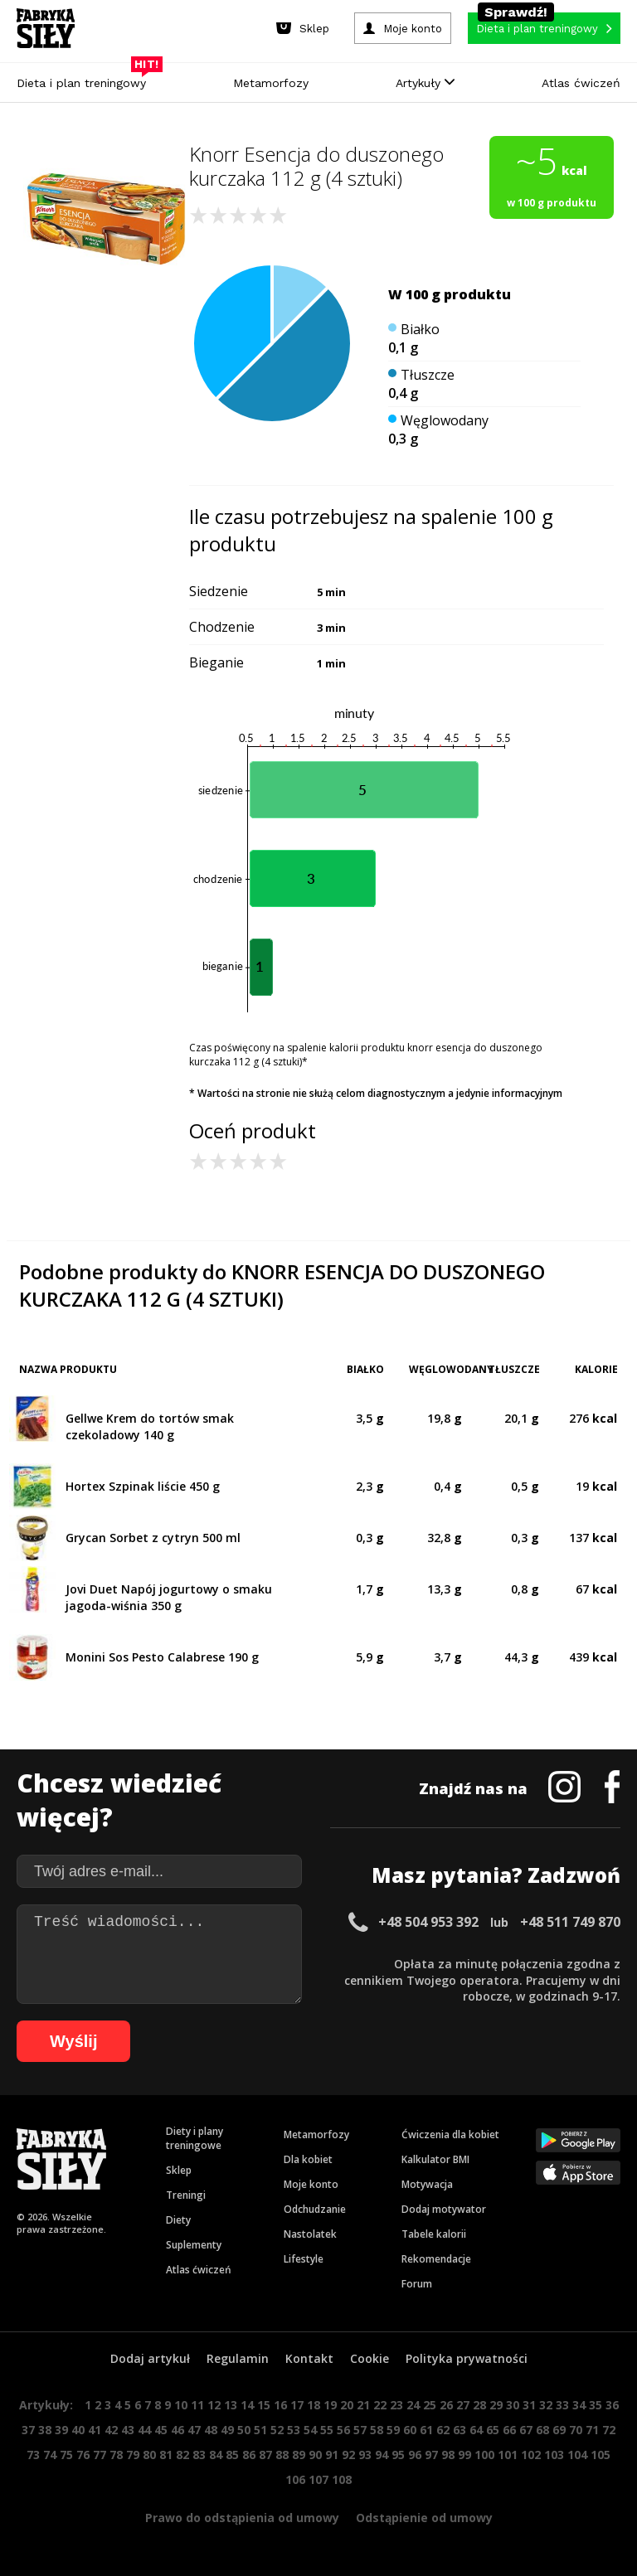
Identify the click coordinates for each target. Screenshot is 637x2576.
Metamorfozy (271, 83)
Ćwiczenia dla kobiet (450, 2134)
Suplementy (193, 2245)
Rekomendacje (436, 2259)
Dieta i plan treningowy (85, 79)
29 (496, 2405)
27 (462, 2405)
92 (348, 2454)
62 (443, 2430)
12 (214, 2405)
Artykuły (425, 83)
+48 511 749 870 (570, 1922)
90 (315, 2454)
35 (595, 2405)
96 (414, 2454)
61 (426, 2430)
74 (49, 2454)
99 (464, 2454)
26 (446, 2405)
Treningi (186, 2195)
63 (459, 2430)
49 (227, 2430)
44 (144, 2430)
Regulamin (238, 2358)
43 (127, 2430)
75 (66, 2454)
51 (260, 2430)
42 (111, 2430)
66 (509, 2430)
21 (363, 2405)
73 (33, 2454)
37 (28, 2430)
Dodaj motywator (443, 2209)
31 (529, 2405)
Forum (416, 2284)
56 (343, 2430)
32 (545, 2405)
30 (512, 2405)
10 (180, 2405)
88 (282, 2454)
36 (612, 2405)
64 (476, 2430)
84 (215, 2454)
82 (182, 2454)
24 (413, 2405)
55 (326, 2430)
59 (393, 2430)
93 (365, 2454)
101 (508, 2454)
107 (318, 2479)
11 (197, 2405)
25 (429, 2405)
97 (431, 2454)
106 (295, 2479)
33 (562, 2405)
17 (297, 2405)
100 (484, 2454)
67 (525, 2430)
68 (542, 2430)
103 (554, 2454)
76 (83, 2454)
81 (166, 2454)
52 (277, 2430)
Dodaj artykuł (150, 2358)
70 (575, 2430)
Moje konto (311, 2184)
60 (409, 2430)
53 (293, 2430)
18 (313, 2405)
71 (592, 2430)
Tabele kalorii (433, 2234)
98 (448, 2454)
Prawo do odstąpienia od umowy (242, 2517)
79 (132, 2454)
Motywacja (427, 2184)
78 (116, 2454)
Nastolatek (310, 2234)
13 (230, 2405)
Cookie (369, 2358)
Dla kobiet (308, 2159)
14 (247, 2405)
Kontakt (309, 2358)
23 (396, 2405)
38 (44, 2430)
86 (248, 2454)
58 (376, 2430)
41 (94, 2430)
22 (380, 2405)
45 (161, 2430)
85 (232, 2454)
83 (199, 2454)
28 (479, 2405)
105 (600, 2454)
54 (310, 2430)
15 (263, 2405)
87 (265, 2454)
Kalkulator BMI (435, 2159)
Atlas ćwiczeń (581, 83)
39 (61, 2430)
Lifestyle (303, 2259)
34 (579, 2405)
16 (280, 2405)
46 (177, 2430)
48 (210, 2430)
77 (99, 2454)
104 (577, 2454)
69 (559, 2430)
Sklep (179, 2170)
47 (194, 2430)
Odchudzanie (315, 2209)
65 (492, 2430)
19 (330, 2405)
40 (78, 2430)
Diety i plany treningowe (194, 2138)
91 (331, 2454)
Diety (178, 2220)
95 (398, 2454)
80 (149, 2454)
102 (531, 2454)
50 (243, 2430)
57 (360, 2430)
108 (342, 2479)
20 (346, 2405)
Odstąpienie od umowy (424, 2517)
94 (381, 2454)
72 (608, 2430)
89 (298, 2454)
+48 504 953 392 (428, 1922)
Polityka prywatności (467, 2358)
